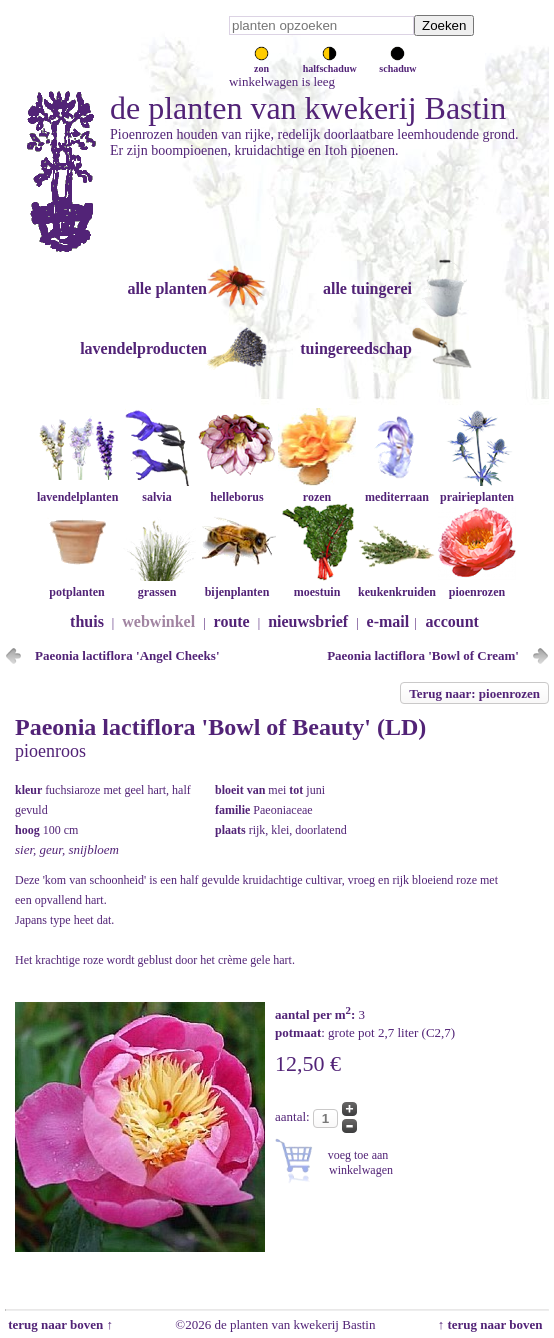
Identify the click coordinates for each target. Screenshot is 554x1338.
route (232, 621)
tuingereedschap (356, 348)
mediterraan (397, 489)
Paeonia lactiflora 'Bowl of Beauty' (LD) (220, 727)
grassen (157, 584)
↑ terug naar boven (493, 1324)
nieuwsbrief (308, 621)
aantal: (294, 1116)
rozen (317, 489)
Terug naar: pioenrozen (474, 693)
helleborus (237, 489)
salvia (157, 489)
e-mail (388, 621)
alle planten (167, 288)
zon (261, 63)
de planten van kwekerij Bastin (308, 108)
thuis (87, 621)
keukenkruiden (397, 584)
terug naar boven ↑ (59, 1324)
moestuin (317, 584)
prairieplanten (477, 489)
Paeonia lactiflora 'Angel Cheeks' (127, 655)
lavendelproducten (143, 348)
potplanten (77, 584)
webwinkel (158, 621)
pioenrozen (477, 584)
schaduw (397, 63)
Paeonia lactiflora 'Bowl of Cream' (423, 655)
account (452, 621)
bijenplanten (237, 584)
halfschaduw (330, 63)
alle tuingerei (367, 288)
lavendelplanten (77, 489)
